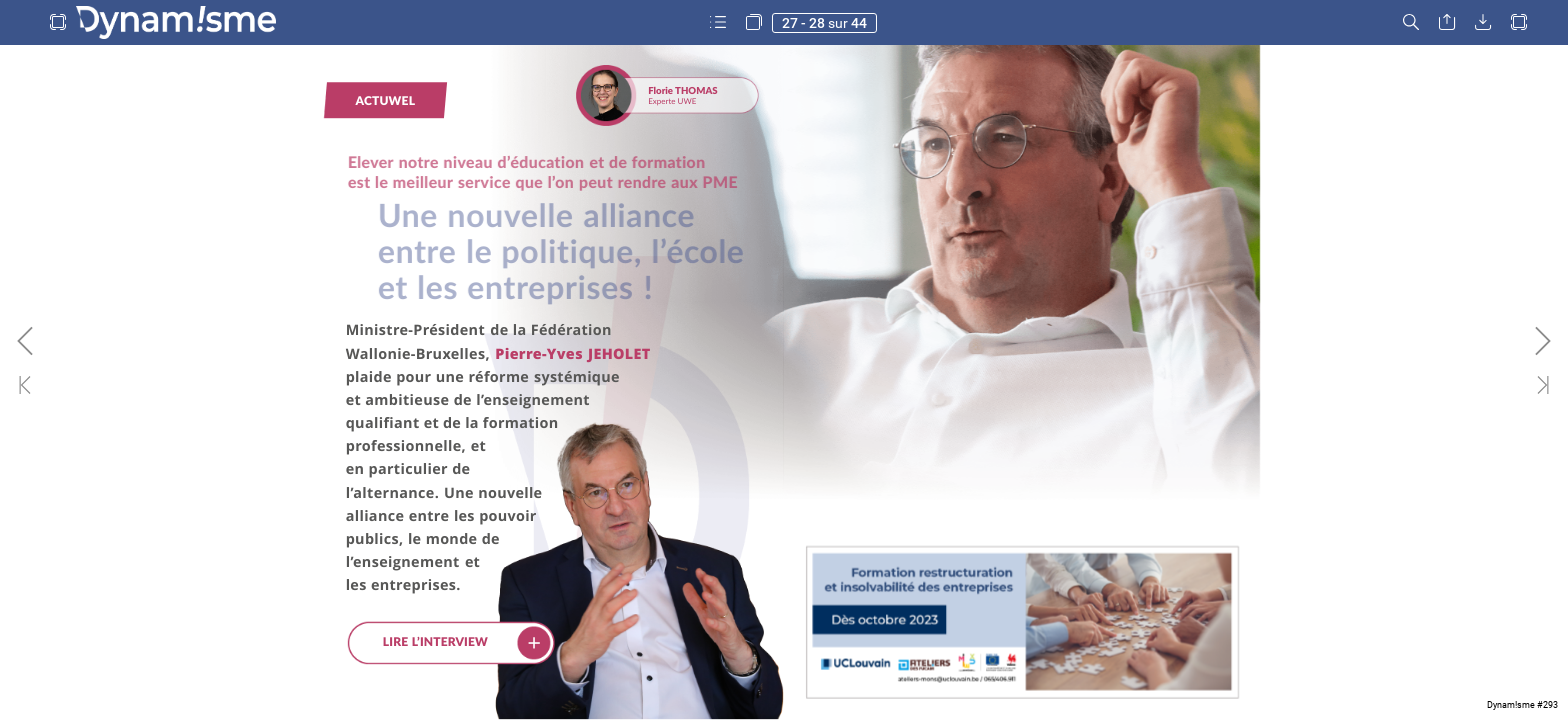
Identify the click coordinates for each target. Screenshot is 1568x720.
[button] (58, 22)
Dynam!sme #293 (1522, 705)
